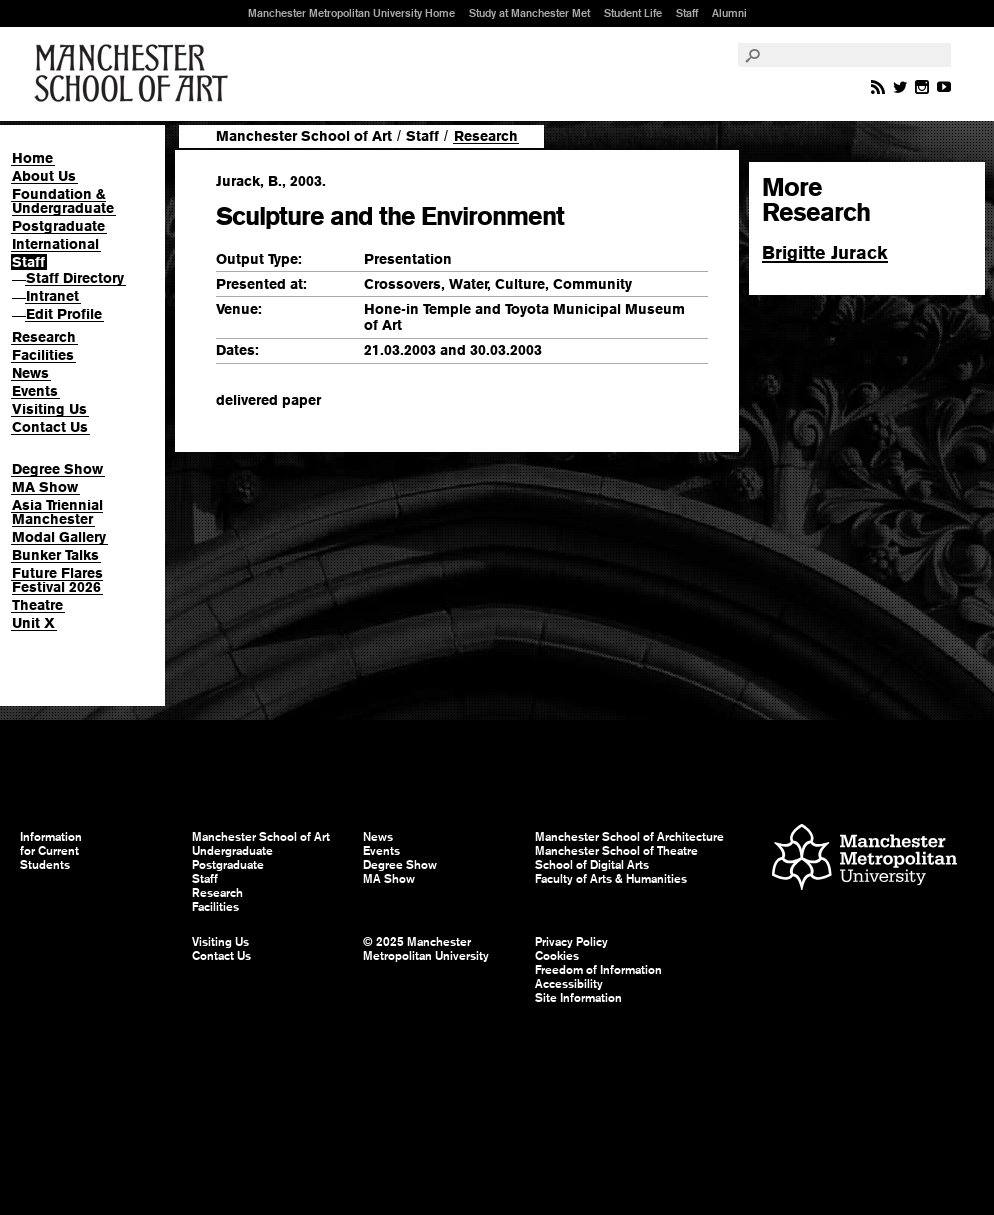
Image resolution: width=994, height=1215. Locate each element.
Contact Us (50, 427)
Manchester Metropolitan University (864, 859)
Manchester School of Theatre (616, 851)
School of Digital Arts (592, 865)
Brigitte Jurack (825, 252)
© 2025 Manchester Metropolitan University (426, 949)
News (30, 373)
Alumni (729, 13)
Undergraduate (232, 851)
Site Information (578, 998)
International (55, 244)
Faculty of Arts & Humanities (611, 879)
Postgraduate (58, 226)
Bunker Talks (55, 555)
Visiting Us (49, 409)
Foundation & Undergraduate (63, 201)
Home (32, 158)
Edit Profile (64, 314)
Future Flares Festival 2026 (57, 580)
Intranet (52, 296)
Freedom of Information (598, 970)
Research (44, 337)
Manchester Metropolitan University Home (351, 13)
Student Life (633, 13)
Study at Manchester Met (529, 13)
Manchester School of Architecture (629, 837)
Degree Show (57, 469)
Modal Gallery (59, 537)
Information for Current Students (51, 851)
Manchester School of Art (135, 74)
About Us (44, 176)
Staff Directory (75, 278)
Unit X (33, 623)
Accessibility (569, 984)
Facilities (43, 355)
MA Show (45, 487)
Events (35, 391)
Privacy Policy (571, 942)
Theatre (37, 605)
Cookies (557, 956)
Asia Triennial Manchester (57, 512)
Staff (687, 13)
